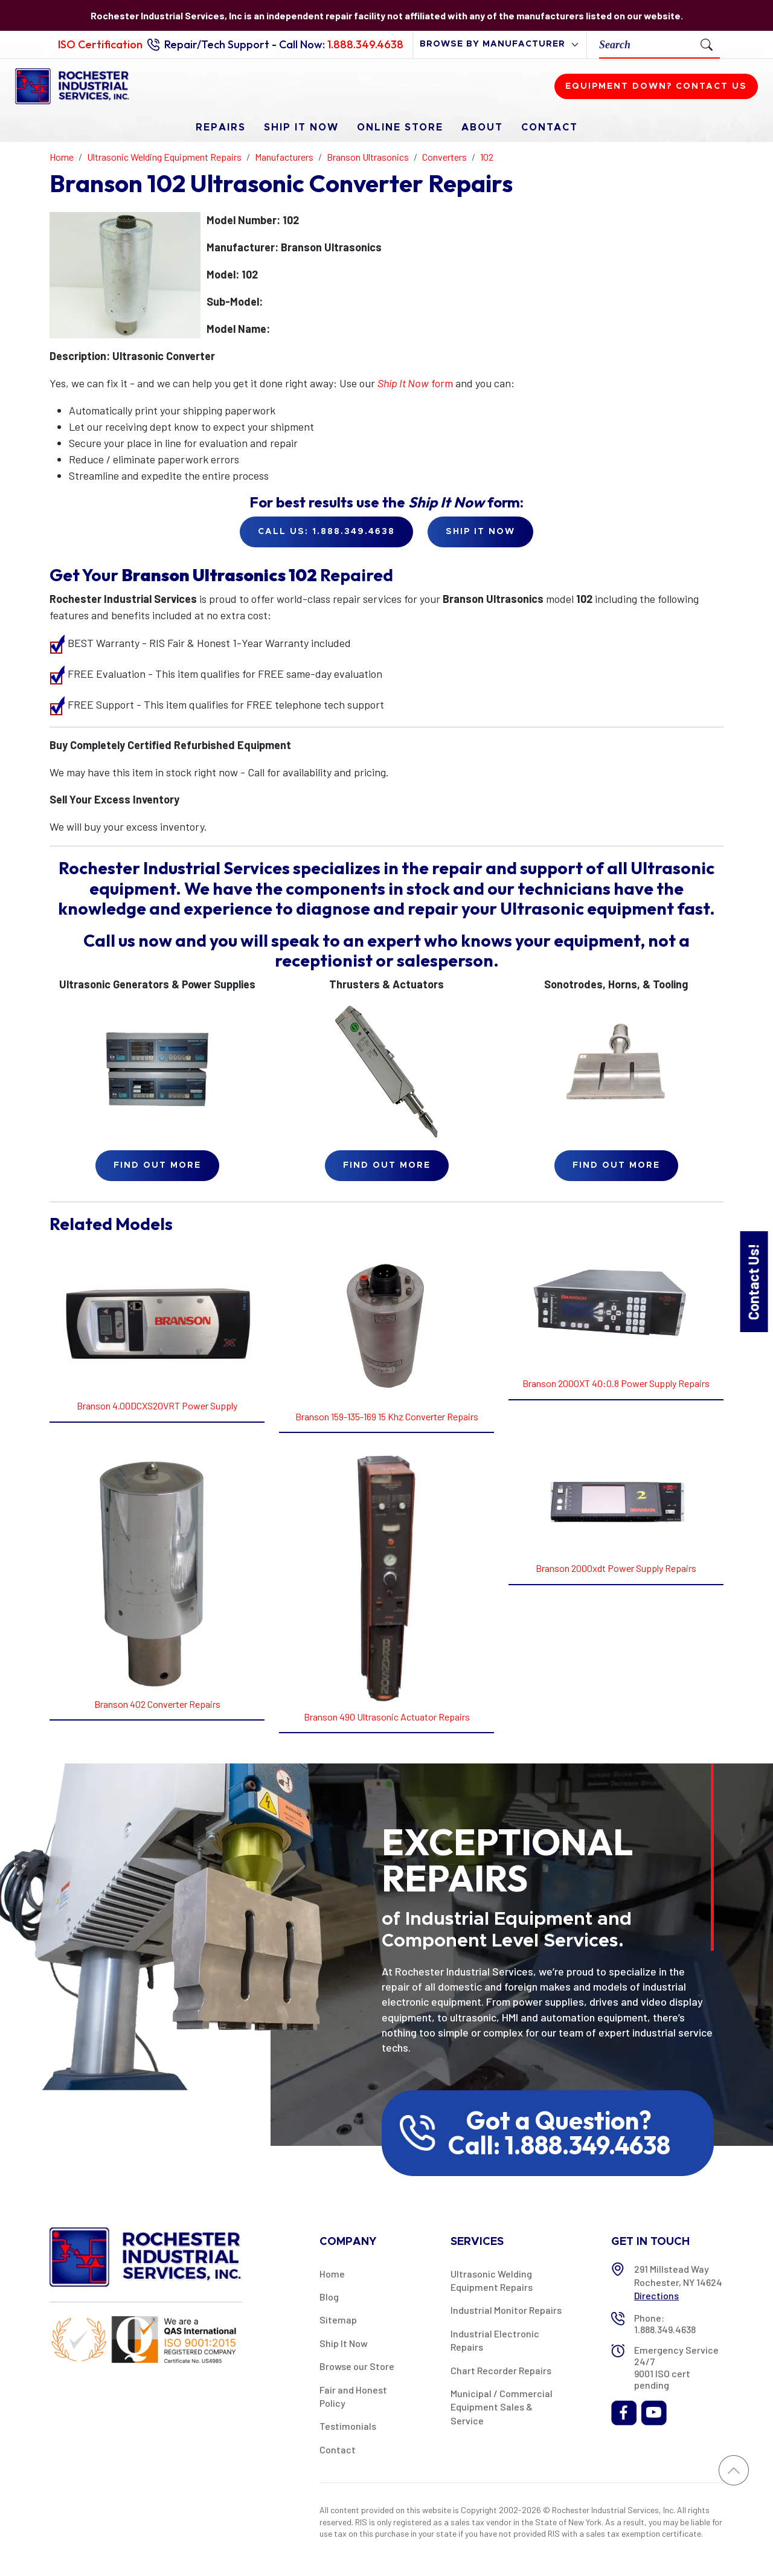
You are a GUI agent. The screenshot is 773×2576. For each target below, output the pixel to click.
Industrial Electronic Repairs (495, 2340)
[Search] (646, 44)
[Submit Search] (706, 44)
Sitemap (338, 2319)
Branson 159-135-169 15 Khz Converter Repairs (386, 1416)
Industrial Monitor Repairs (506, 2310)
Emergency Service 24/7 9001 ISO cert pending (676, 2367)
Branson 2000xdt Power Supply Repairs (616, 1568)
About (482, 127)
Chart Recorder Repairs (501, 2370)
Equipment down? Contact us (656, 86)
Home (332, 2273)
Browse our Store (356, 2366)
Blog (329, 2296)
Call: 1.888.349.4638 (559, 2145)
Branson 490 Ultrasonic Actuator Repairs (387, 1716)
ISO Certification (100, 44)
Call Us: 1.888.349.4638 (326, 531)
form (415, 383)
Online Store (400, 127)
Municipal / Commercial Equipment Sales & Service (502, 2407)
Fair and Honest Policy (353, 2396)
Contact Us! (753, 1281)
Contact (549, 127)
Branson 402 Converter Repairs (157, 1704)
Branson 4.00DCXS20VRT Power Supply (157, 1405)
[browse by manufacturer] (499, 44)
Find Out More (157, 1165)
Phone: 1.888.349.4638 (665, 2323)
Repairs (221, 127)
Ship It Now (301, 127)
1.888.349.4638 (365, 44)
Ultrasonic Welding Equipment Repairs (492, 2280)
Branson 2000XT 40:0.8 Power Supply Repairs (616, 1383)
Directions (656, 2295)
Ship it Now (480, 531)
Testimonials (347, 2426)
